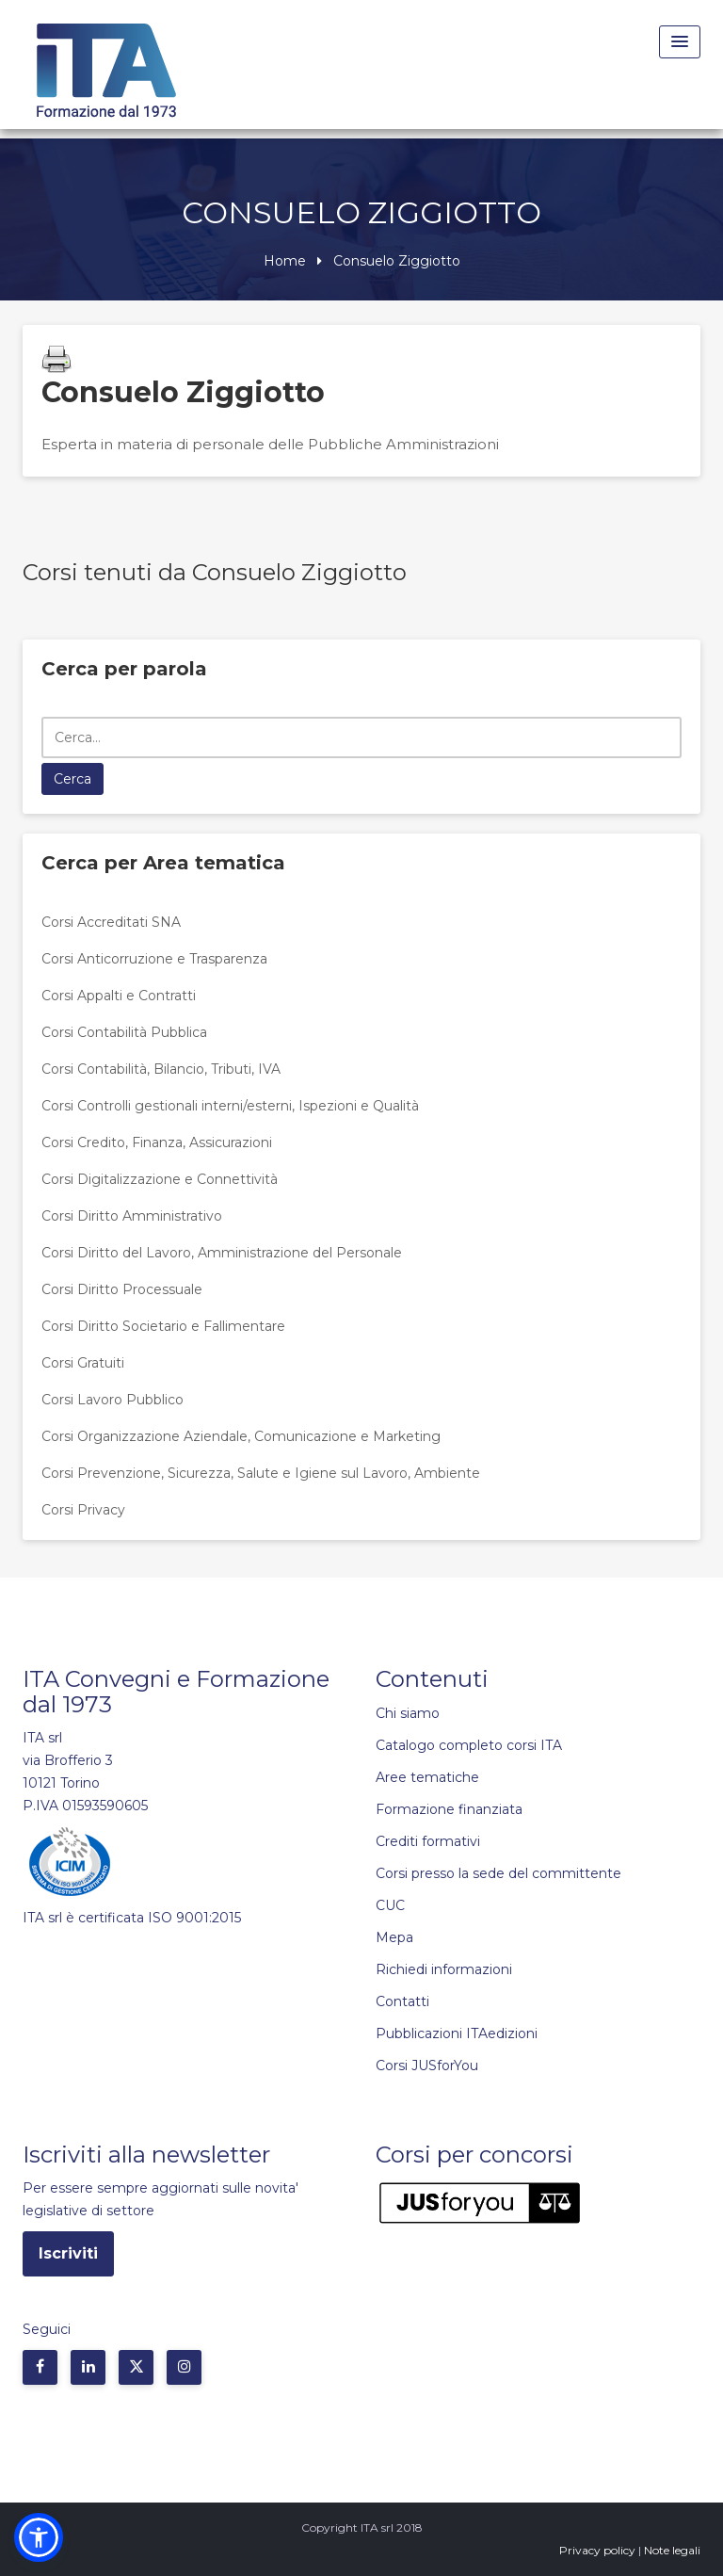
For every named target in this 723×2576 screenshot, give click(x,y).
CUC (390, 1905)
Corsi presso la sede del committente (498, 1873)
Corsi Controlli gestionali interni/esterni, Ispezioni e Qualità (230, 1105)
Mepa (394, 1937)
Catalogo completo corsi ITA (469, 1745)
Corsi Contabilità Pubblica (124, 1032)
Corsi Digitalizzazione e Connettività (159, 1179)
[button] (38, 2537)
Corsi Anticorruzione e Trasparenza (154, 958)
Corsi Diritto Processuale (121, 1289)
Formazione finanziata (449, 1809)
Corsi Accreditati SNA (111, 922)
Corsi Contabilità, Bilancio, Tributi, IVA (161, 1069)
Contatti (402, 2001)
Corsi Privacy (83, 1509)
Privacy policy (597, 2550)
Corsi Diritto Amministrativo (131, 1215)
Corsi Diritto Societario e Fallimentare (163, 1326)
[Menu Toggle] (679, 41)
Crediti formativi (428, 1841)
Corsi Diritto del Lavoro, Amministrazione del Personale (221, 1252)
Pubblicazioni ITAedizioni (457, 2033)
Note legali (672, 2550)
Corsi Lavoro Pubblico (112, 1399)
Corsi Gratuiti (82, 1362)
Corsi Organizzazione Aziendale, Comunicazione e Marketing (241, 1436)
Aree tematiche (427, 1777)
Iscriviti (68, 2253)
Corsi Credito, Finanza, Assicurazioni (156, 1142)
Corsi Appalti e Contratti (118, 995)
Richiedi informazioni (444, 1969)
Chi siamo (408, 1713)
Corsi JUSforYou (427, 2065)
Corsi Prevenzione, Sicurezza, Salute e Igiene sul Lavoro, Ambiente (260, 1473)
